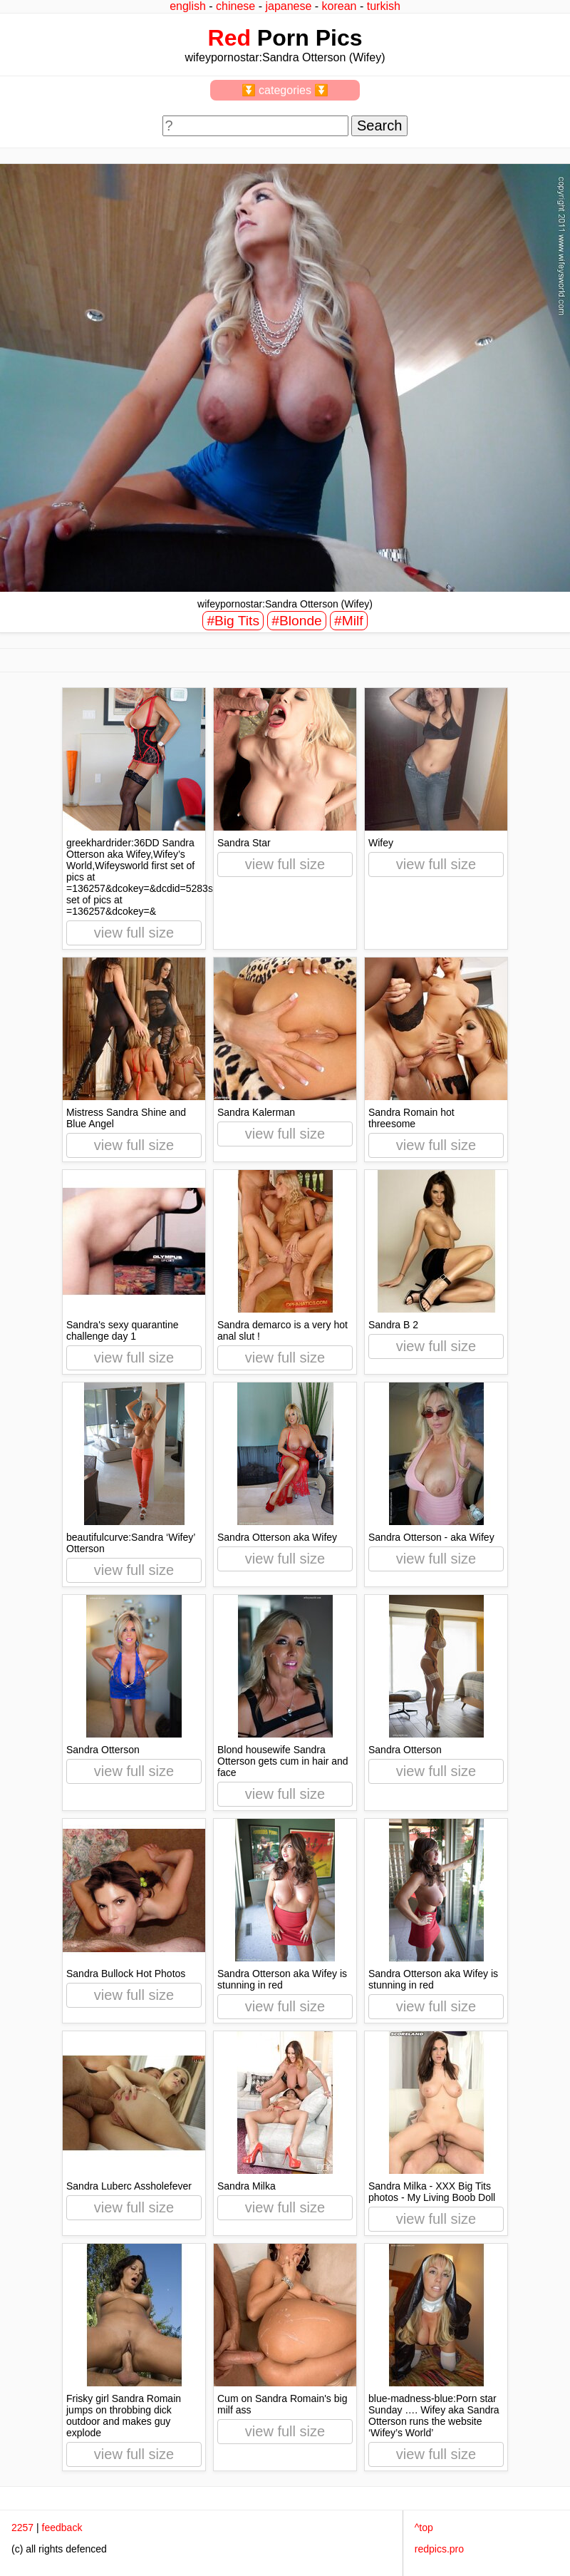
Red (229, 38)
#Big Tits (233, 620)
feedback (62, 2527)
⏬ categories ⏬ (285, 90)
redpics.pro (439, 2549)
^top (424, 2527)
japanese (288, 6)
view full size (134, 932)
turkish (383, 6)
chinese (235, 6)
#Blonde (296, 620)
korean (339, 6)
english (188, 6)
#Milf (348, 620)
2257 (22, 2527)
